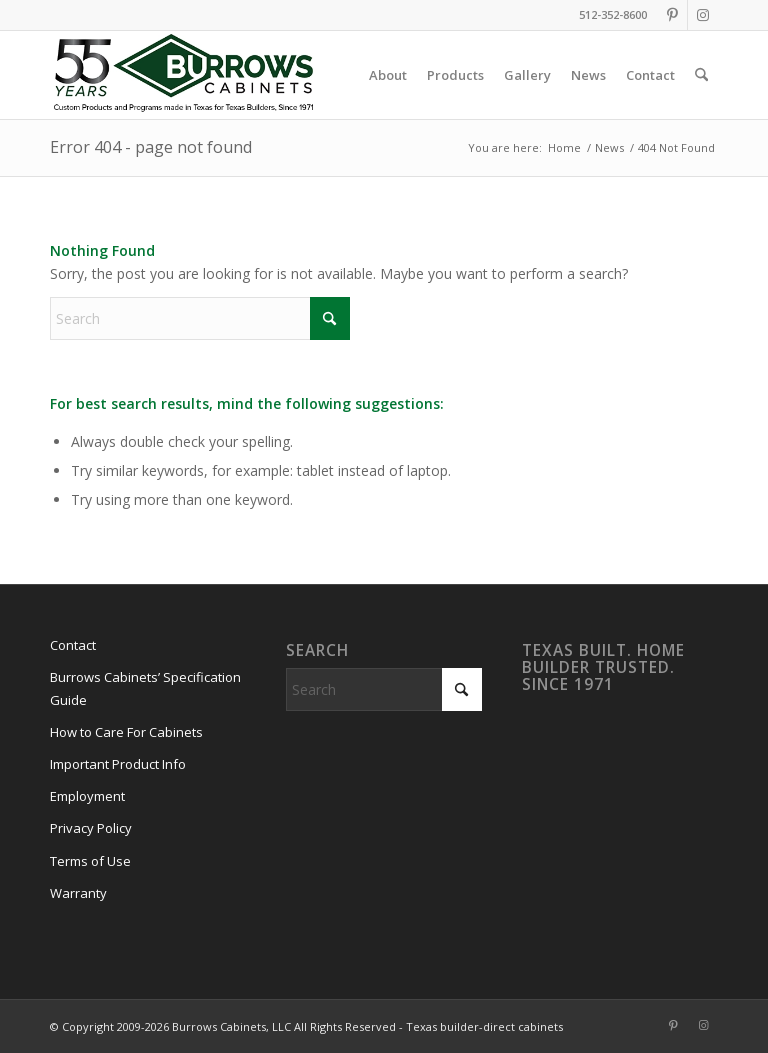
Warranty (78, 893)
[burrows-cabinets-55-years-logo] (183, 75)
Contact (73, 645)
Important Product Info (118, 764)
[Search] (701, 75)
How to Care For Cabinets (126, 732)
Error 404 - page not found (151, 147)
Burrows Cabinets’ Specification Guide (145, 688)
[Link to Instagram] (703, 15)
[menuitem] (388, 75)
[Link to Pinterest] (672, 15)
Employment (87, 796)
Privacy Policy (91, 828)
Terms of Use (90, 861)
